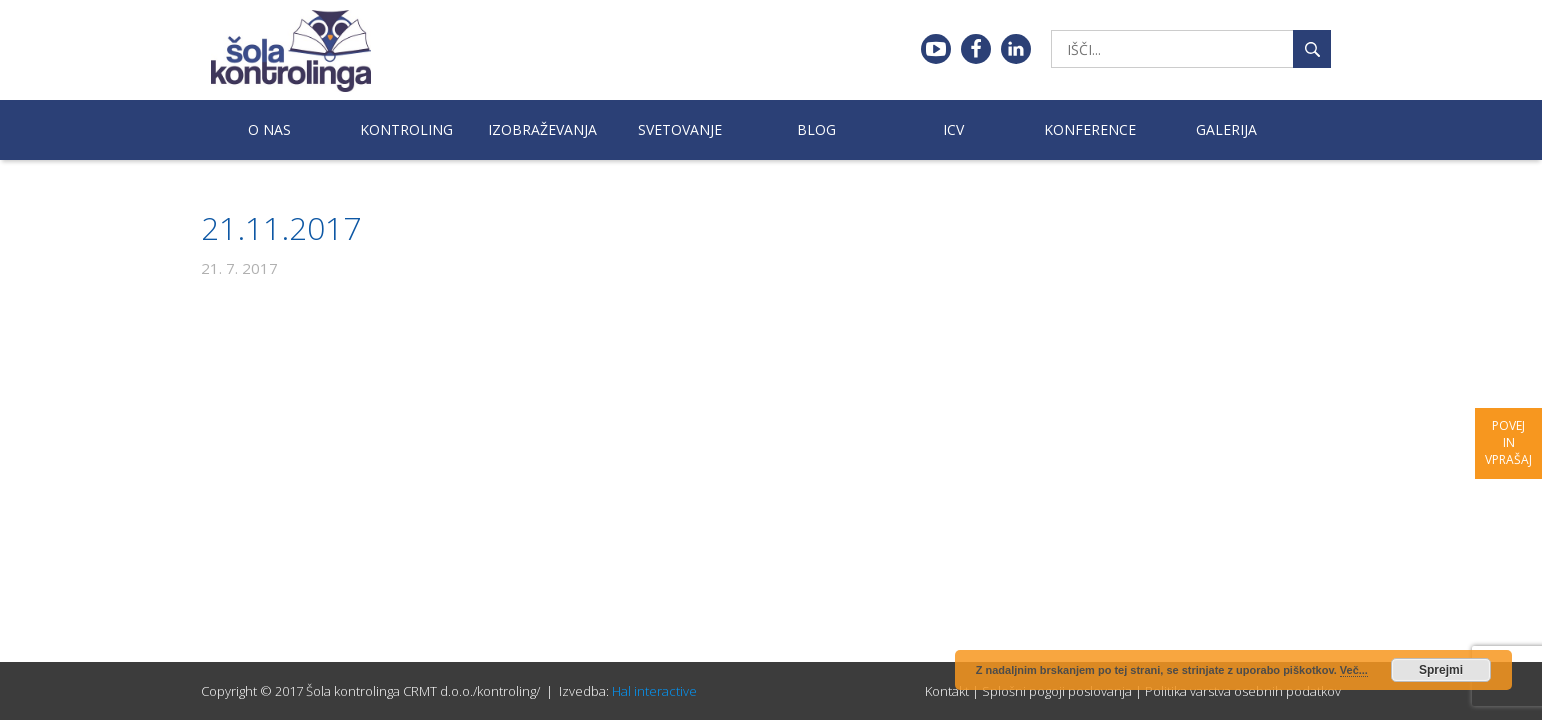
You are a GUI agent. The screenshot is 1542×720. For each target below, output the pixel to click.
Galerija (1226, 129)
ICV (953, 129)
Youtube (936, 49)
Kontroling (406, 129)
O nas (269, 129)
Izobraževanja (542, 129)
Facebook (976, 49)
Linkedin (1016, 49)
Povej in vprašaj (1508, 442)
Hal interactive (654, 691)
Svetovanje (680, 129)
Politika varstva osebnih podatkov (1243, 691)
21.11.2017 (281, 227)
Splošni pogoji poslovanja (1057, 691)
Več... (1354, 670)
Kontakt (947, 691)
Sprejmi (1441, 670)
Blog (816, 129)
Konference (1090, 129)
